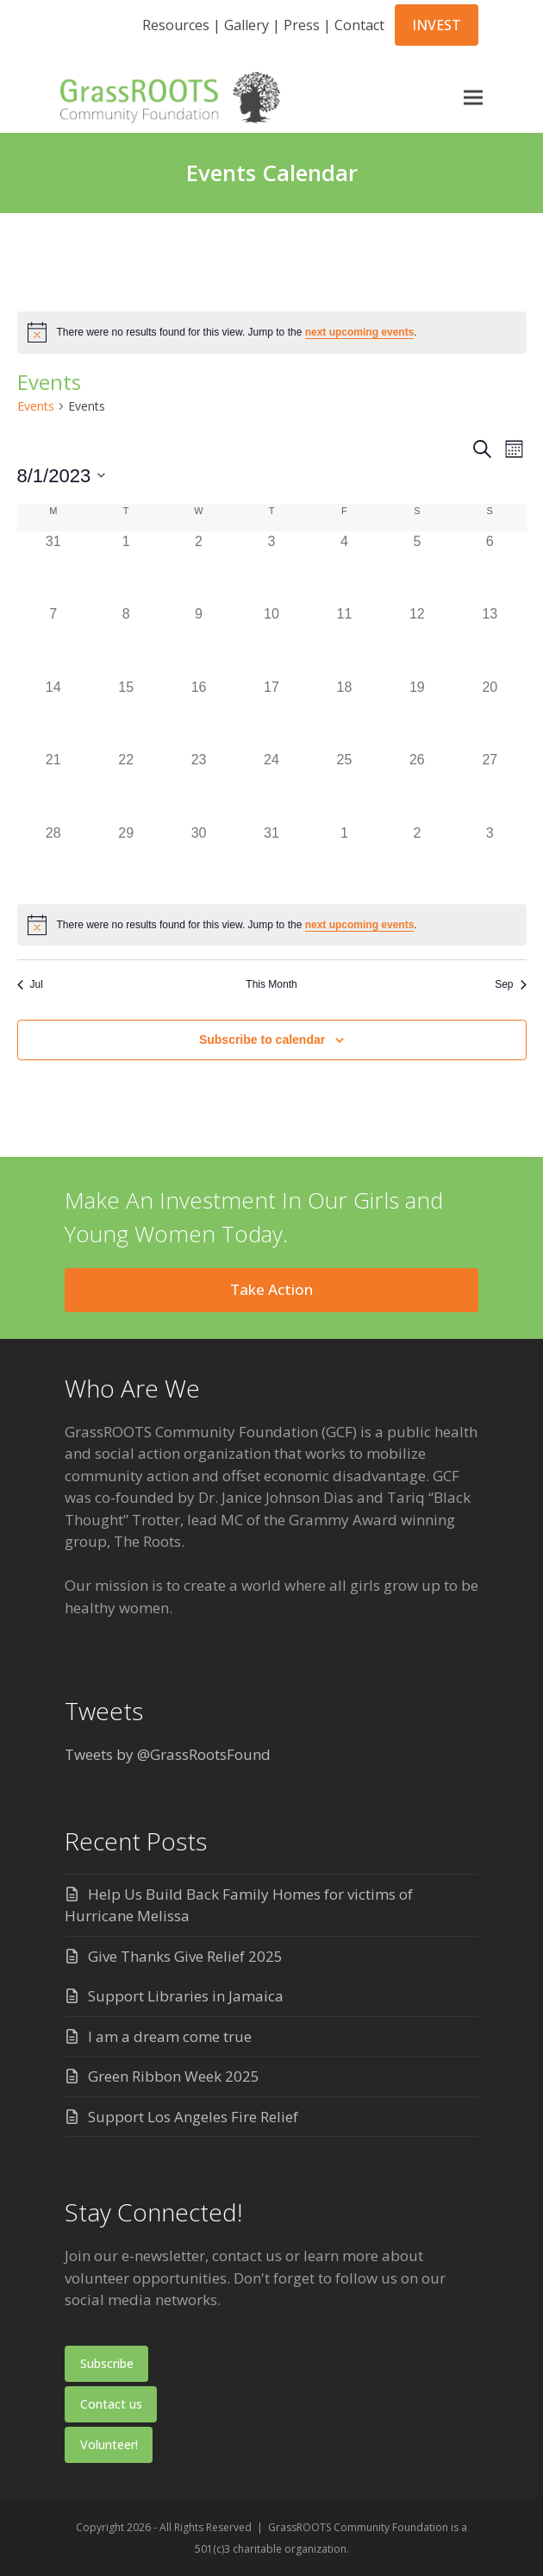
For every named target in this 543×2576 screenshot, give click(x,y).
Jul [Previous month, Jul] (30, 984)
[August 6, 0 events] (489, 567)
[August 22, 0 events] (126, 786)
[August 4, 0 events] (344, 567)
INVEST (436, 25)
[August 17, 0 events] (271, 713)
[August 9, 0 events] (198, 640)
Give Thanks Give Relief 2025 (185, 1956)
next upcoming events (360, 332)
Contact (359, 25)
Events (35, 406)
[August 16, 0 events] (198, 713)
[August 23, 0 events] (198, 786)
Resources (175, 25)
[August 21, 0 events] (53, 786)
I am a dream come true (170, 2036)
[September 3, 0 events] (489, 859)
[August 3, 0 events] (271, 567)
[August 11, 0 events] (344, 640)
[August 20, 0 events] (489, 713)
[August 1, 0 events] (126, 567)
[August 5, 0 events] (417, 567)
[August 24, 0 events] (271, 786)
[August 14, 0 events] (53, 713)
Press (302, 25)
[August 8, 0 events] (126, 640)
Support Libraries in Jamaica (186, 1996)
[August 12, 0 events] (417, 640)
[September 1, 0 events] (344, 859)
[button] (468, 97)
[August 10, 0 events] (271, 640)
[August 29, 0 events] (126, 859)
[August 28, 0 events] (53, 859)
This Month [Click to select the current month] (271, 984)
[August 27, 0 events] (489, 786)
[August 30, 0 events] (198, 859)
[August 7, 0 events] (53, 640)
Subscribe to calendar (262, 1039)
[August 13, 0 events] (489, 640)
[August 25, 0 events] (344, 786)
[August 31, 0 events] (271, 859)
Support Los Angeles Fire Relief (193, 2117)
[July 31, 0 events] (53, 567)
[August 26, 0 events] (417, 786)
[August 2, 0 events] (198, 567)
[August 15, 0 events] (126, 713)
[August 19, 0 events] (417, 713)
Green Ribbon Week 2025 (173, 2076)
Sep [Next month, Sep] (510, 984)
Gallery (246, 25)
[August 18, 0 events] (344, 713)
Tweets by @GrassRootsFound (168, 1754)
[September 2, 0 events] (417, 859)
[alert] (272, 332)
